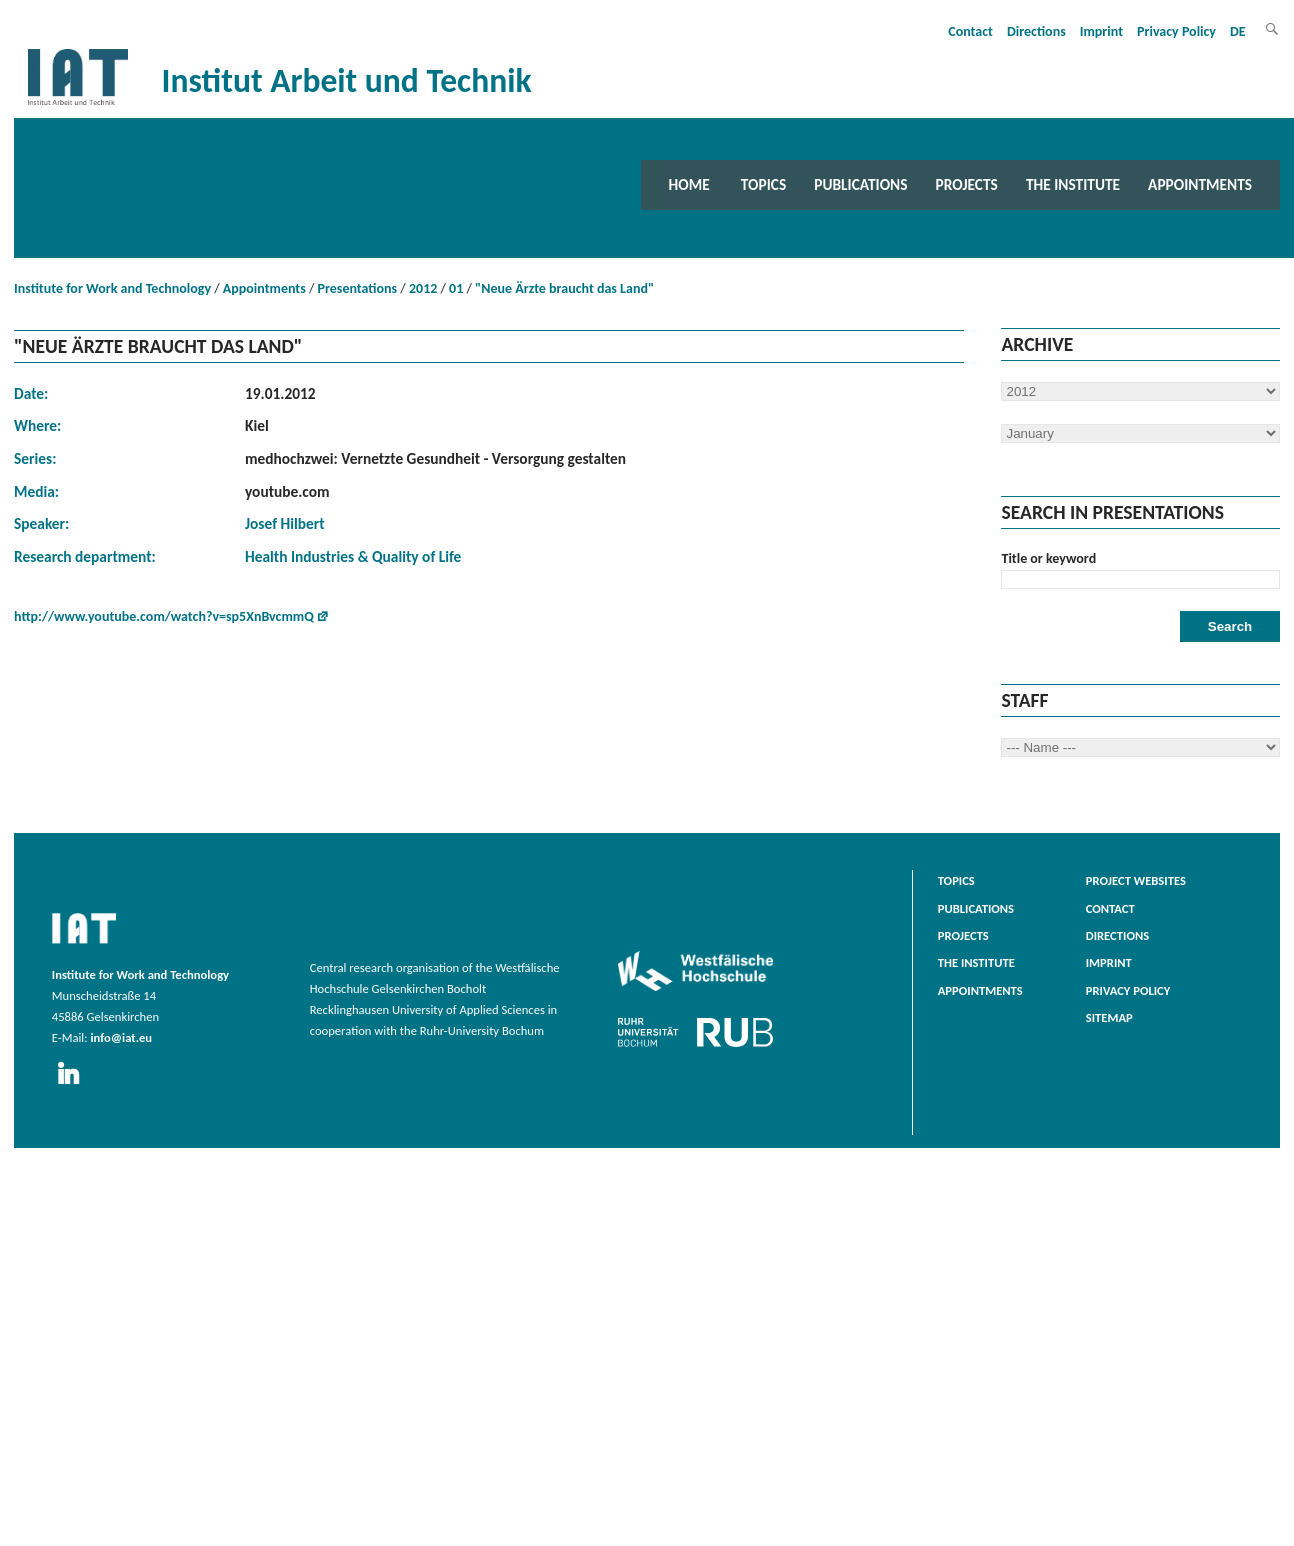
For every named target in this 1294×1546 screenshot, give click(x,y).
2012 (423, 288)
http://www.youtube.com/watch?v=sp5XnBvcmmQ (164, 616)
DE (1238, 31)
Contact (970, 31)
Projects (967, 184)
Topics (763, 184)
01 (456, 288)
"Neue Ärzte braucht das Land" (564, 288)
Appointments (1200, 184)
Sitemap (1109, 1017)
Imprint (1101, 31)
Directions (1036, 31)
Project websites (1136, 880)
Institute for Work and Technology (112, 288)
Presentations (358, 288)
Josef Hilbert (285, 523)
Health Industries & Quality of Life (353, 556)
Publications (860, 184)
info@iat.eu (121, 1037)
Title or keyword (1048, 558)
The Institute (1073, 184)
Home (689, 184)
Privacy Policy (1176, 31)
